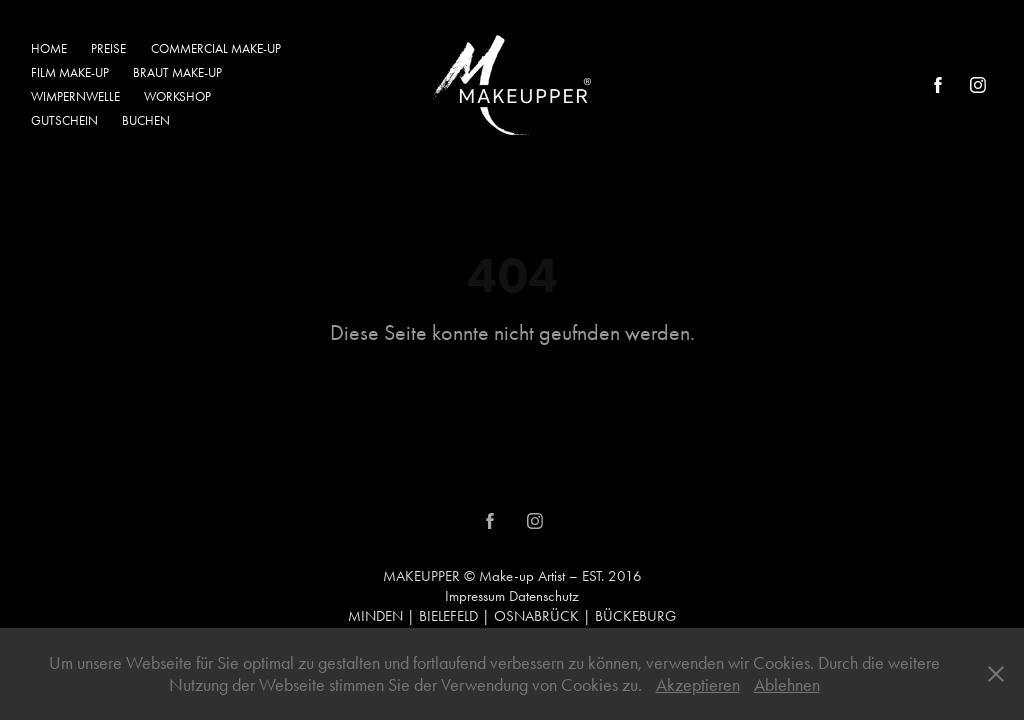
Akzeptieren (698, 685)
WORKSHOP (177, 96)
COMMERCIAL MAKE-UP (216, 48)
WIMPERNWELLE (75, 96)
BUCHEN (146, 120)
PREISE (108, 48)
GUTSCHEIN (64, 120)
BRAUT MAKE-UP (177, 72)
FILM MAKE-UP (70, 72)
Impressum (475, 596)
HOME (49, 48)
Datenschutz (544, 596)
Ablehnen (787, 685)
